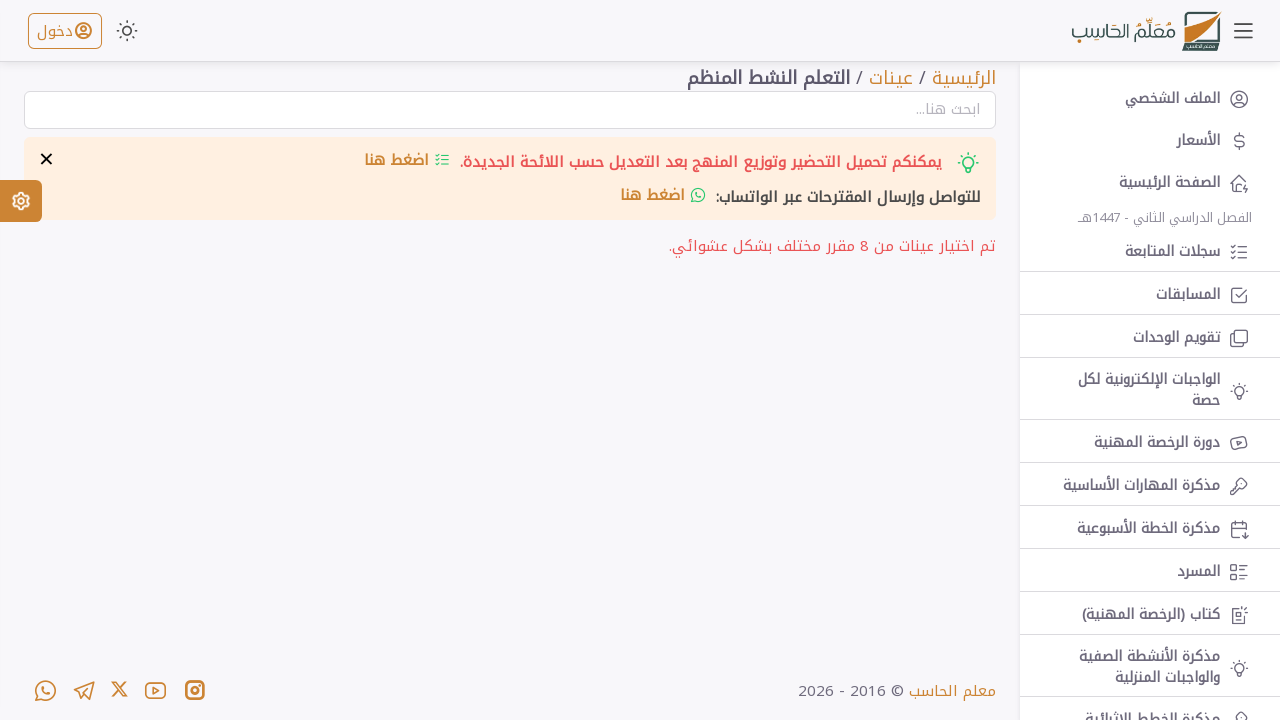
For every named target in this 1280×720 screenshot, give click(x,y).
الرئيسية (964, 78)
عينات (891, 78)
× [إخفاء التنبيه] (46, 160)
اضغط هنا (407, 160)
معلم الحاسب (952, 691)
